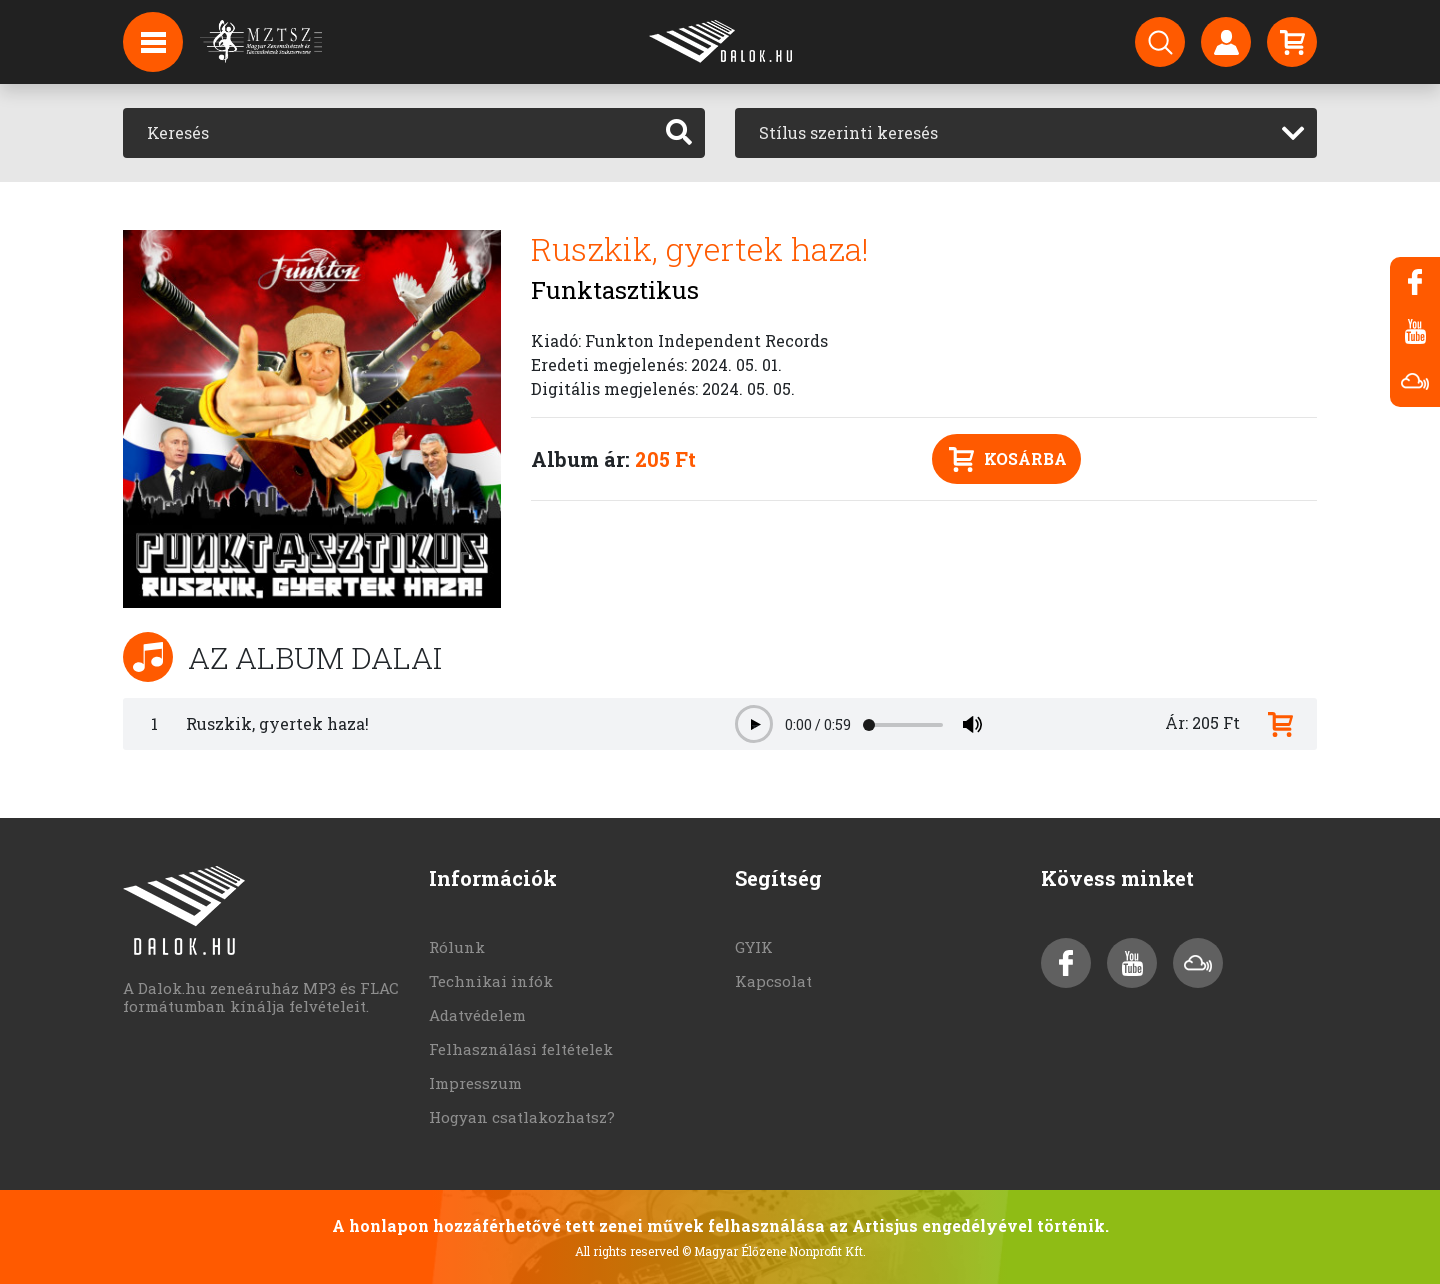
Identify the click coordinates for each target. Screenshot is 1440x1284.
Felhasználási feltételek (521, 1049)
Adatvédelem (477, 1015)
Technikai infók (491, 981)
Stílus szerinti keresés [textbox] (848, 132)
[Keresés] (388, 133)
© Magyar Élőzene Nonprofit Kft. (774, 1251)
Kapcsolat (773, 981)
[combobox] (1026, 133)
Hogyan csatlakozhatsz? (522, 1117)
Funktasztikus (615, 290)
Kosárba (1008, 459)
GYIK (754, 947)
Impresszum (475, 1083)
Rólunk (457, 947)
